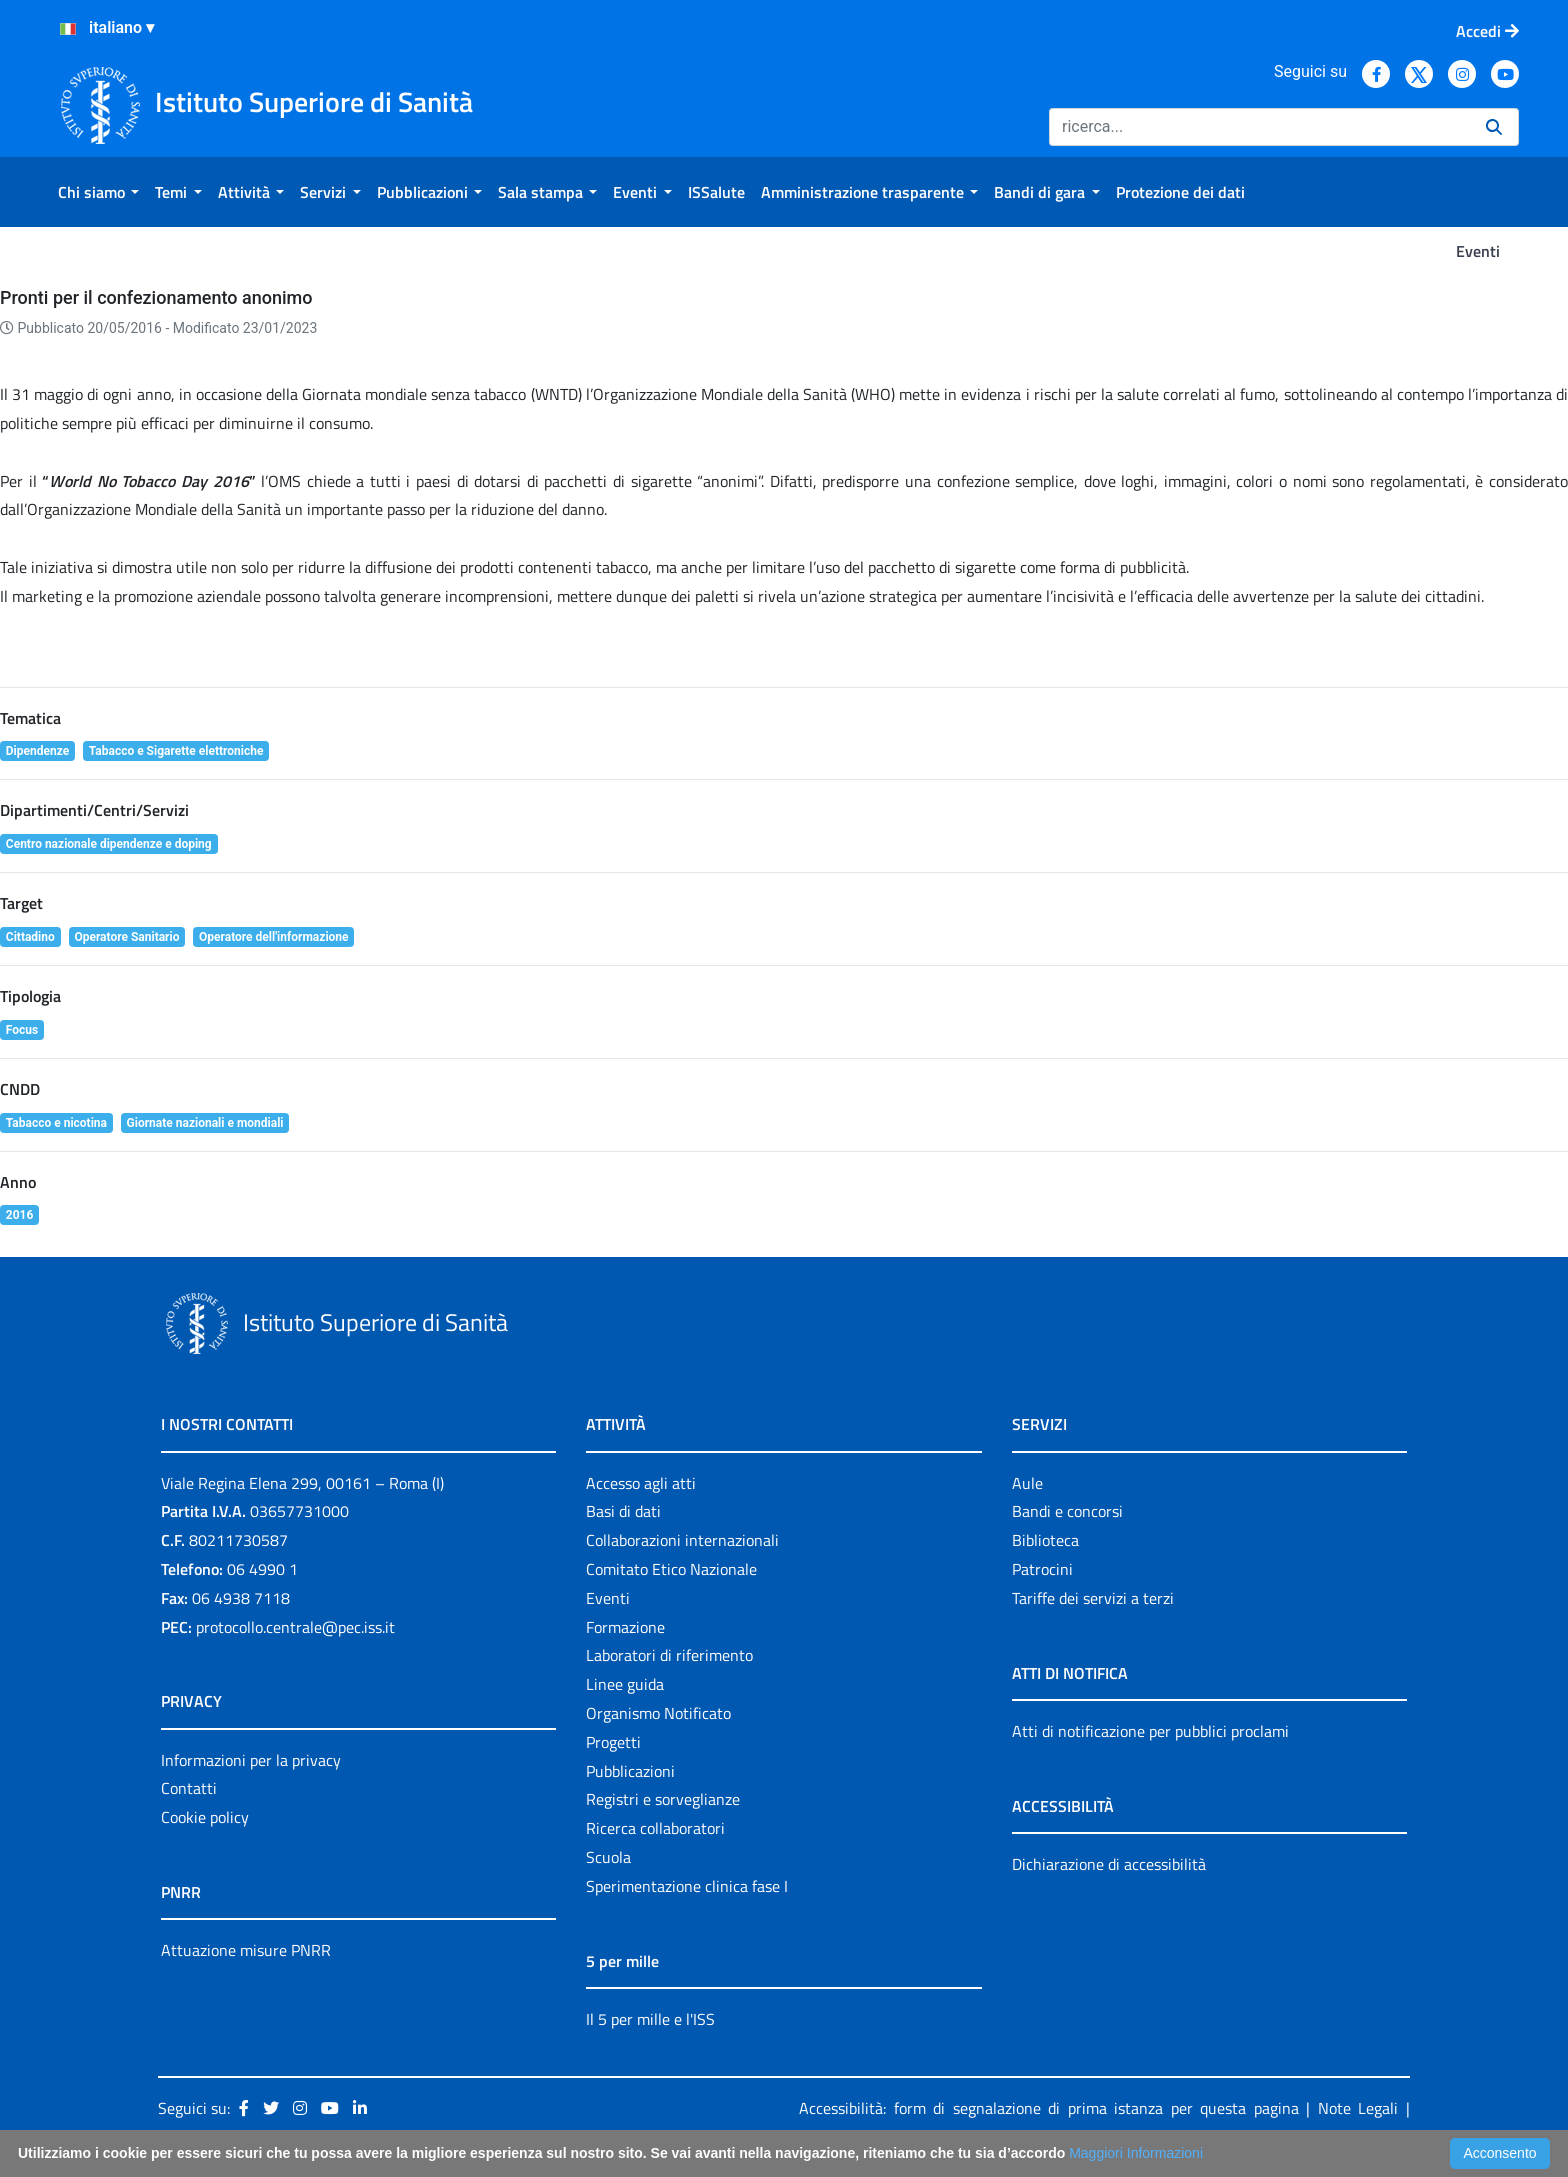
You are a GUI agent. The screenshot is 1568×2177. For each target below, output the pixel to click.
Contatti (189, 1788)
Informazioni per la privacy (251, 1760)
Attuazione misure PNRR (246, 1950)
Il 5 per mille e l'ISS (650, 2019)
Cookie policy (205, 1817)
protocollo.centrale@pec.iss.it (295, 1627)
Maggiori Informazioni (1136, 2153)
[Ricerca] (1259, 127)
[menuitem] (98, 192)
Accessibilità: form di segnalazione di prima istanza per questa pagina (1049, 2108)
